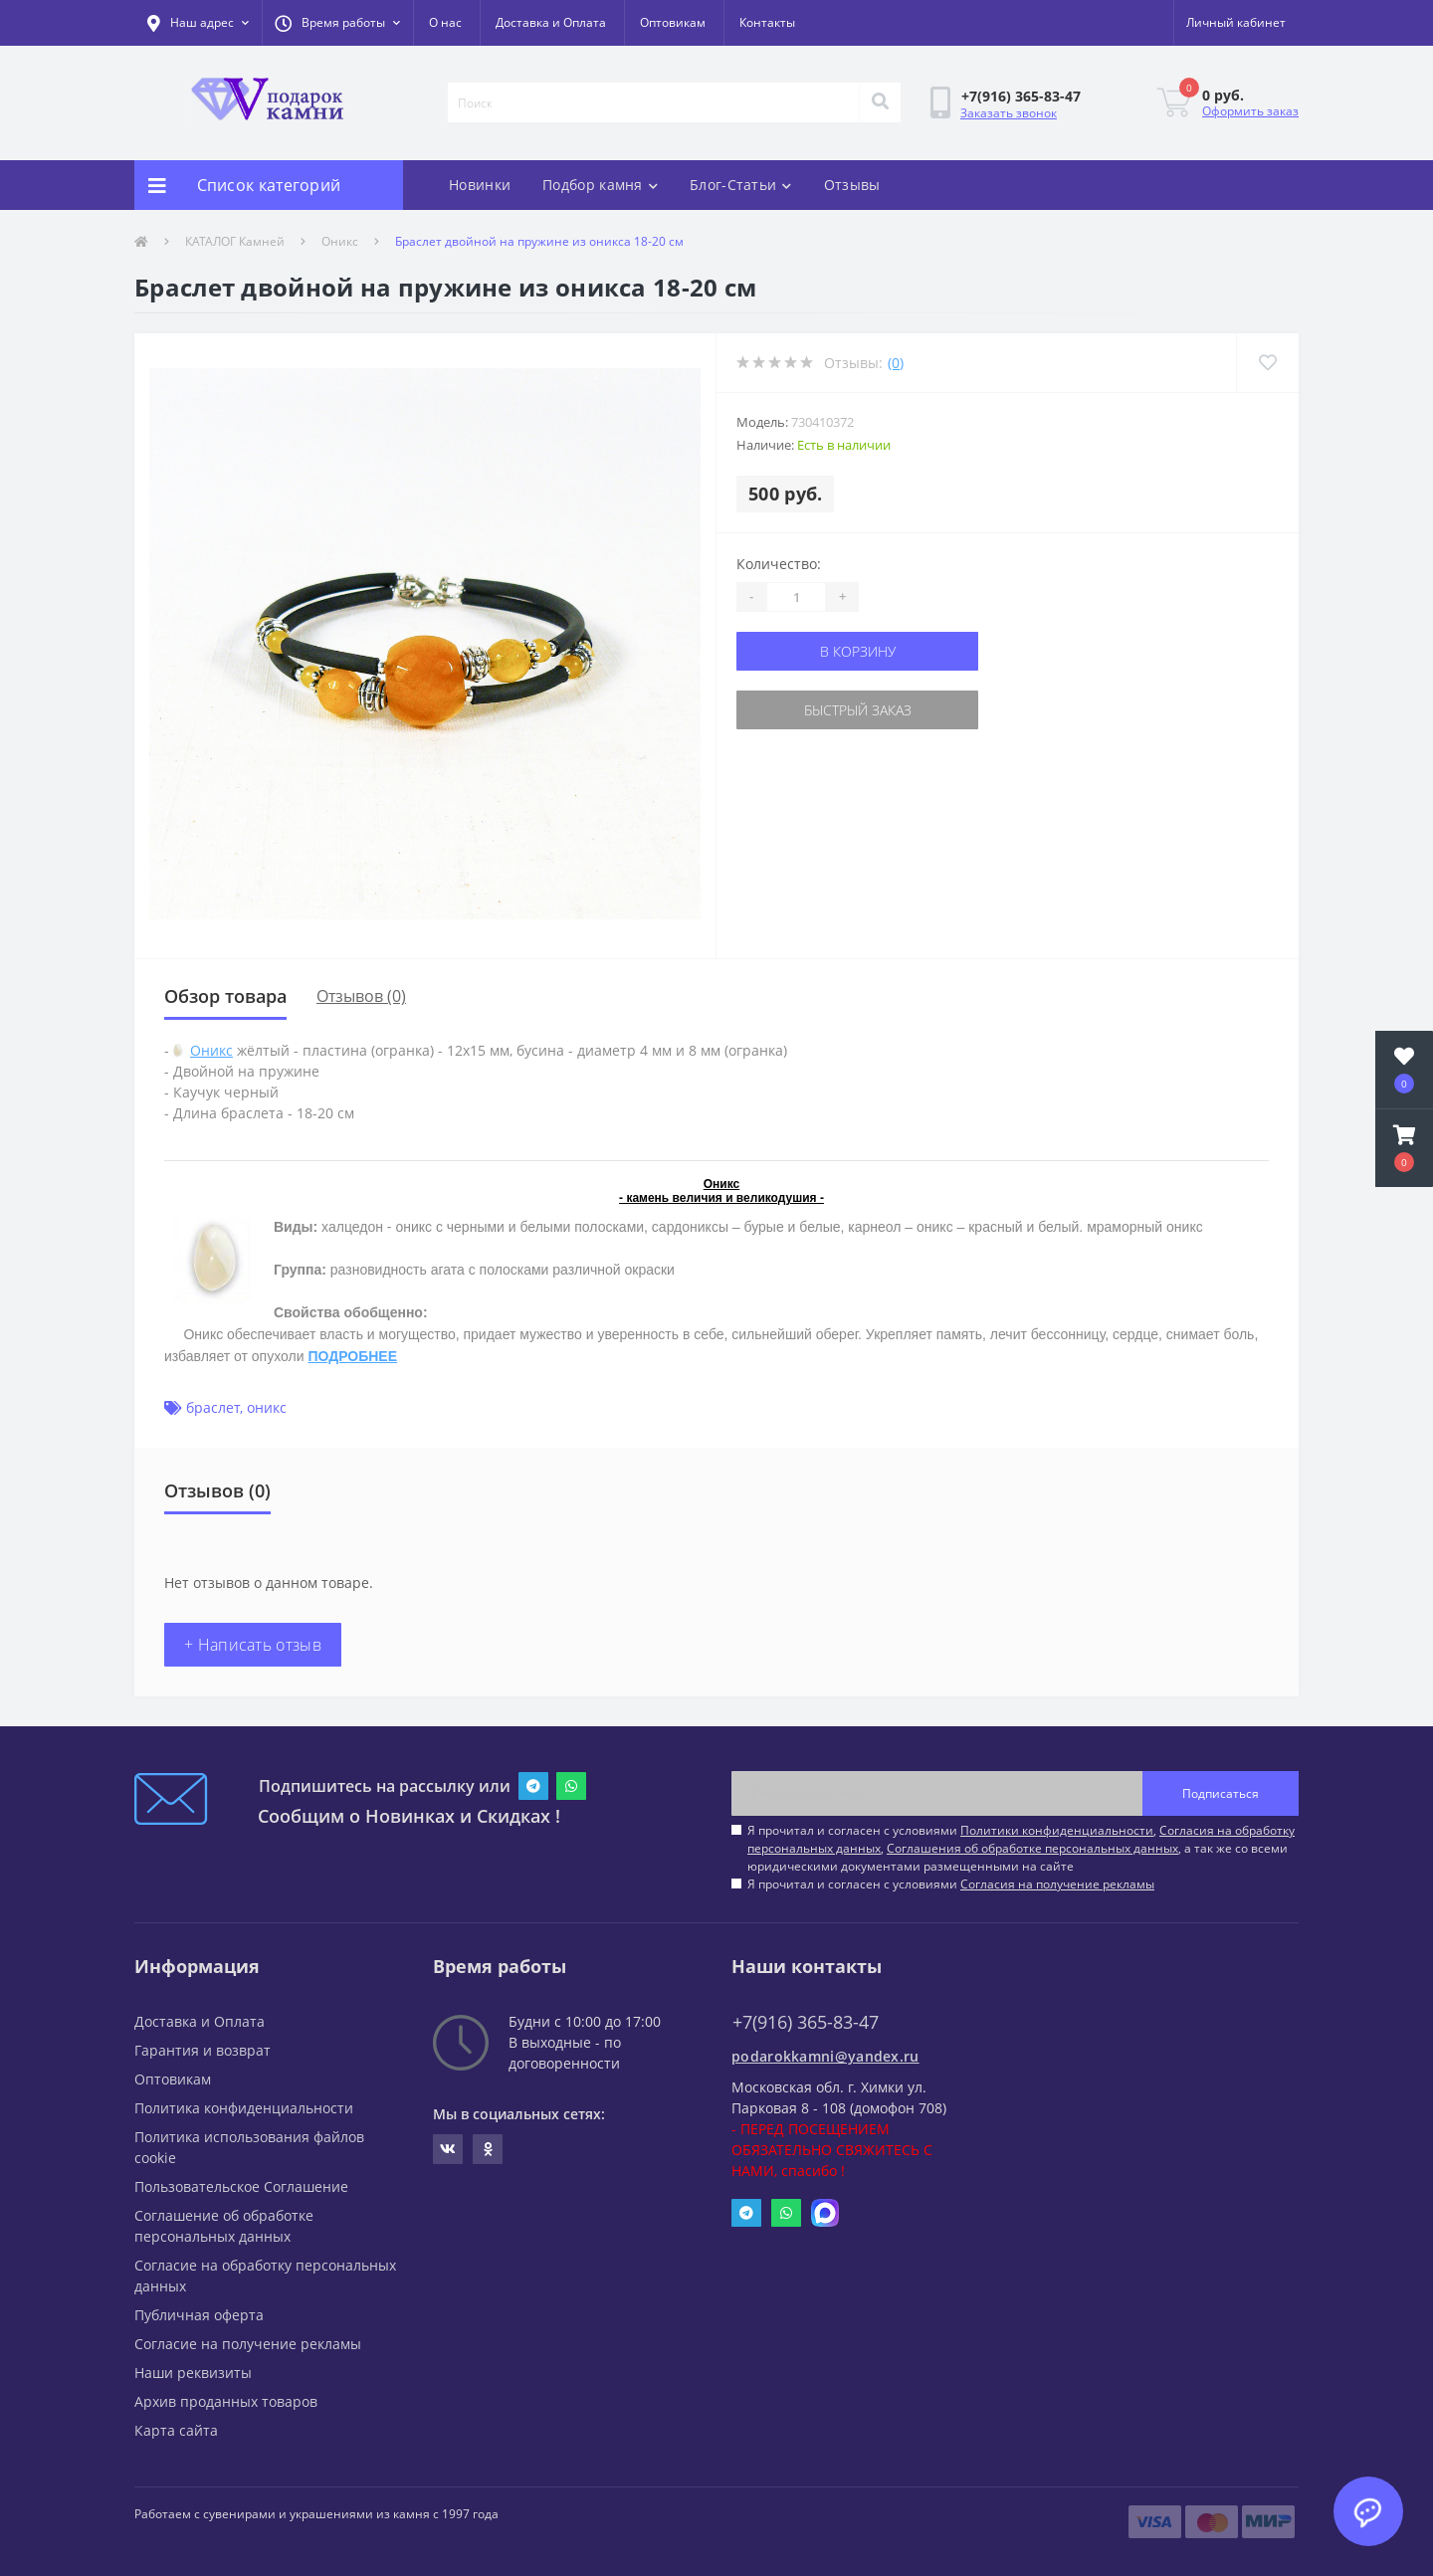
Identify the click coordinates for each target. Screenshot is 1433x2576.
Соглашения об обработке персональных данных (1032, 1848)
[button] (337, 23)
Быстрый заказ (858, 709)
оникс (267, 1407)
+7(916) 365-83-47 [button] (805, 2022)
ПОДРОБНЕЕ (352, 1356)
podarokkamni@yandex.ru (825, 2056)
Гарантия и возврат (202, 2050)
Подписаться (1220, 1793)
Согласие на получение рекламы (247, 2343)
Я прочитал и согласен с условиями (950, 1884)
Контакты (767, 22)
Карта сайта (176, 2430)
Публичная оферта (199, 2314)
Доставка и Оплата (551, 22)
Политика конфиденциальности (243, 2107)
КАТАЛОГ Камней (235, 241)
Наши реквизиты (193, 2372)
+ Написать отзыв (252, 1645)
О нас (445, 22)
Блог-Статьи (741, 184)
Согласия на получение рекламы (1057, 1884)
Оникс (339, 241)
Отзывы (852, 184)
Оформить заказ (1250, 110)
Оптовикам (673, 22)
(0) (896, 362)
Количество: (778, 563)
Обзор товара (225, 996)
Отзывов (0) (361, 996)
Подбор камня (600, 184)
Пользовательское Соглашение (241, 2186)
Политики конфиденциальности (1056, 1830)
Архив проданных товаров (225, 2401)
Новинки (480, 184)
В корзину (858, 651)
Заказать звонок (1008, 112)
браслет (213, 1407)
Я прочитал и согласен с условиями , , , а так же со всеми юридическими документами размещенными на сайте (1021, 1848)
